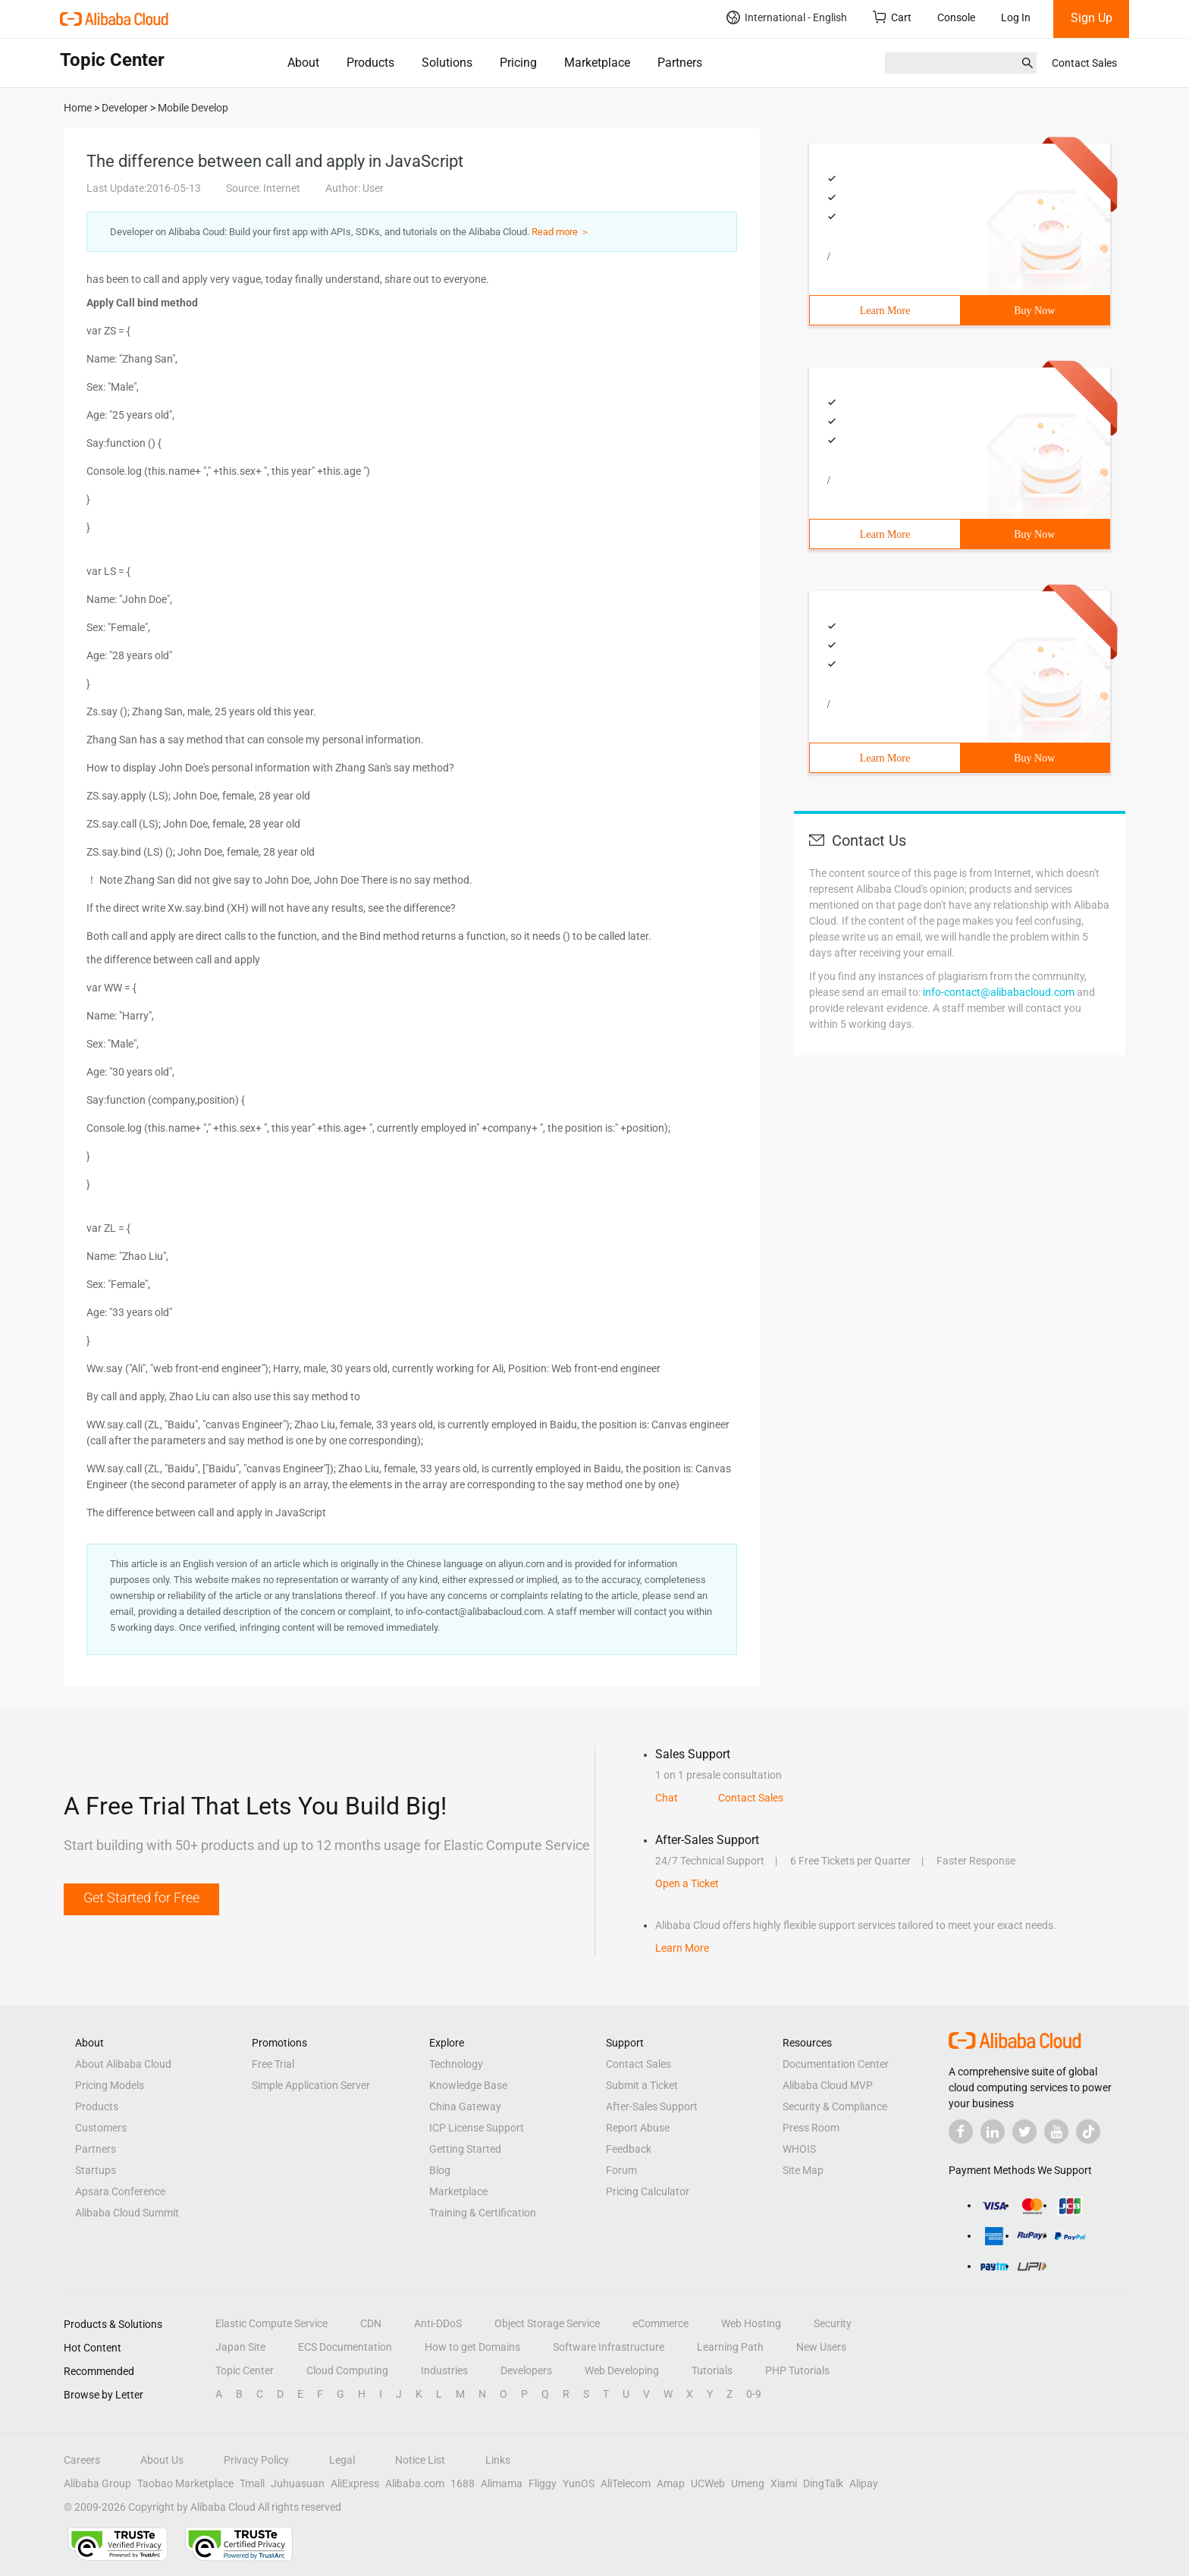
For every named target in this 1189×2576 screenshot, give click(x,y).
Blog (439, 2170)
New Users (821, 2347)
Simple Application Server (311, 2085)
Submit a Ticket (642, 2085)
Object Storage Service (547, 2323)
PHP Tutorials (797, 2370)
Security (833, 2323)
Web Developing (622, 2370)
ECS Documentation (345, 2347)
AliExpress (355, 2483)
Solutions (447, 62)
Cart (892, 17)
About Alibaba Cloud (123, 2064)
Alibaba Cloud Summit (127, 2213)
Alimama (501, 2483)
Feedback (628, 2149)
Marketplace (597, 62)
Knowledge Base (468, 2085)
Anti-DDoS (438, 2323)
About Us (162, 2460)
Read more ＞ (561, 231)
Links (497, 2460)
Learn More (885, 310)
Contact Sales (1084, 63)
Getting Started (465, 2149)
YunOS (578, 2483)
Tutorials (712, 2370)
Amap (671, 2483)
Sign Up (1091, 18)
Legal (342, 2460)
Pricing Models (109, 2085)
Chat (666, 1798)
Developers (526, 2370)
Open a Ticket (687, 1883)
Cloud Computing (347, 2370)
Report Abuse (638, 2128)
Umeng (747, 2483)
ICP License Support (476, 2128)
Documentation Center (836, 2064)
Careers (82, 2460)
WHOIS (799, 2149)
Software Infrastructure (608, 2347)
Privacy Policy (256, 2460)
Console (956, 17)
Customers (101, 2128)
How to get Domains (472, 2347)
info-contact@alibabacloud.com (998, 992)
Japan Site (240, 2347)
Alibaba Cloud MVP (828, 2085)
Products (370, 62)
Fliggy (543, 2483)
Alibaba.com (414, 2483)
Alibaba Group (97, 2483)
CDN (370, 2323)
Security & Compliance (835, 2106)
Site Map (803, 2170)
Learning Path (730, 2347)
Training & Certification (482, 2213)
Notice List (420, 2460)
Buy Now (1034, 310)
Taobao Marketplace (185, 2483)
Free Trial (273, 2064)
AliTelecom (626, 2483)
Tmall (252, 2483)
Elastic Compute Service (271, 2323)
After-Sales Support (652, 2106)
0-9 (753, 2394)
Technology (456, 2064)
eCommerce (660, 2323)
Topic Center (244, 2370)
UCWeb (708, 2483)
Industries (444, 2370)
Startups (95, 2170)
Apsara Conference (120, 2191)
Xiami (783, 2483)
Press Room (811, 2128)
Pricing (518, 62)
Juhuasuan (298, 2483)
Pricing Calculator (647, 2191)
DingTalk (823, 2483)
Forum (621, 2170)
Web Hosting (751, 2323)
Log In (1016, 17)
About (303, 62)
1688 (462, 2483)
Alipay (863, 2483)
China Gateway (465, 2106)
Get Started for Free (141, 1897)
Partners (679, 62)
